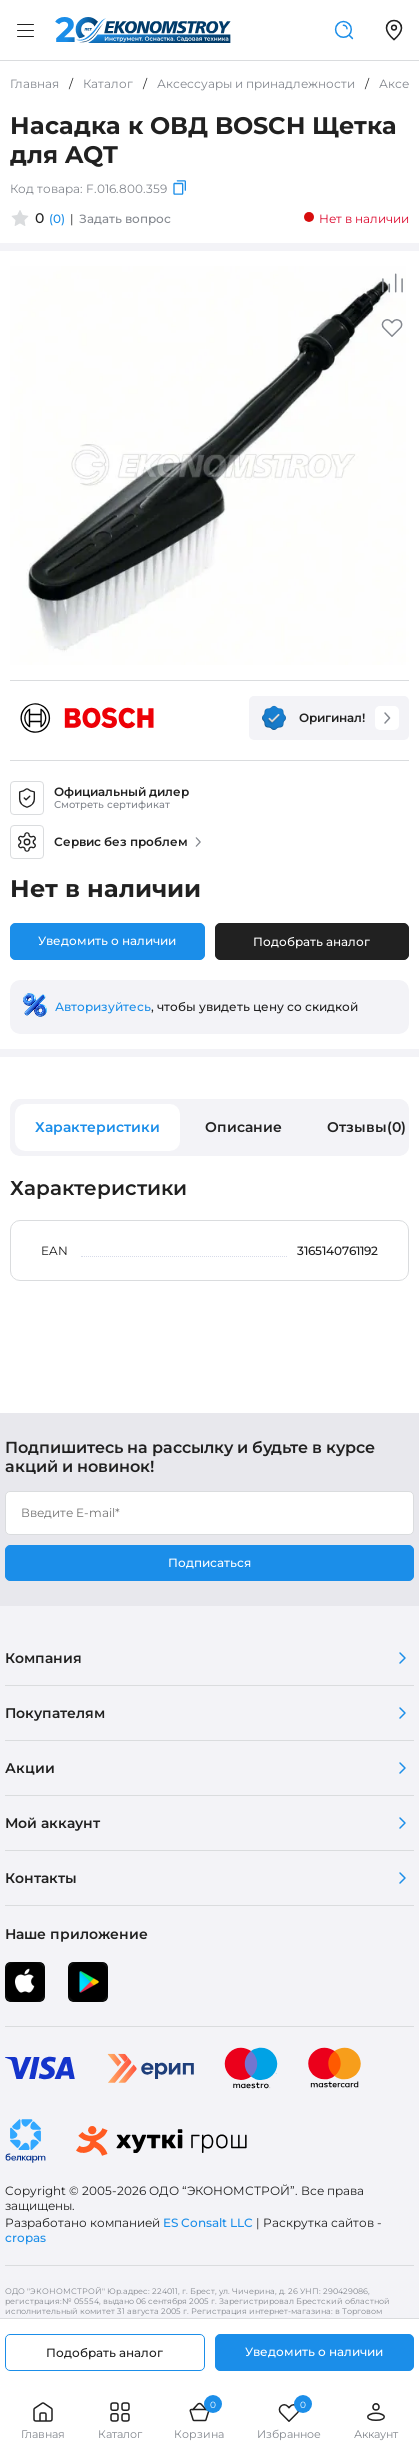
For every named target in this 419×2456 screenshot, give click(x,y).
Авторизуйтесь (103, 1006)
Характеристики (97, 1127)
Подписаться (209, 1562)
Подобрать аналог (311, 941)
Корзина (199, 2420)
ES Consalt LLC (208, 2222)
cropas (25, 2237)
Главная (43, 2420)
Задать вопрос (125, 218)
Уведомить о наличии (107, 940)
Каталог (120, 2420)
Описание (243, 1127)
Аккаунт (376, 2420)
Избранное (289, 2420)
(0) (57, 218)
